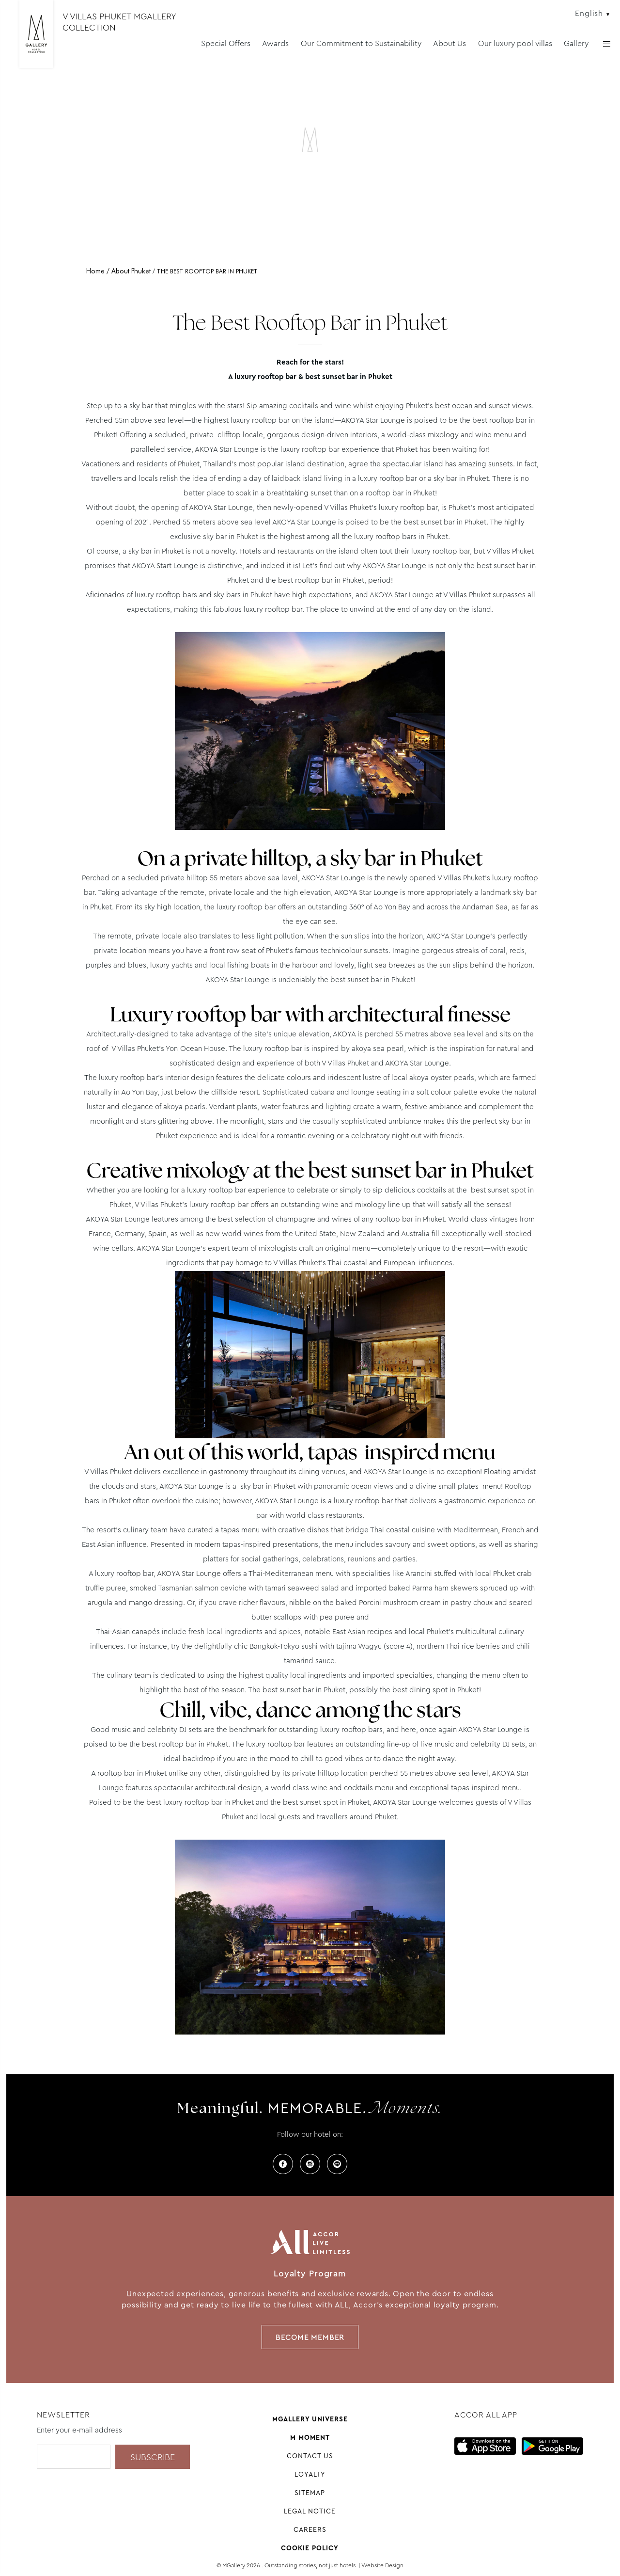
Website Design (382, 2565)
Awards (275, 43)
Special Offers (225, 43)
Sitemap (309, 2492)
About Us (449, 43)
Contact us (310, 2456)
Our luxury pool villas (515, 43)
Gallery (576, 43)
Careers (310, 2529)
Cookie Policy (310, 2548)
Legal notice (310, 2511)
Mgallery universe (310, 2419)
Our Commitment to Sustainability (361, 43)
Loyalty (310, 2474)
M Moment (310, 2437)
